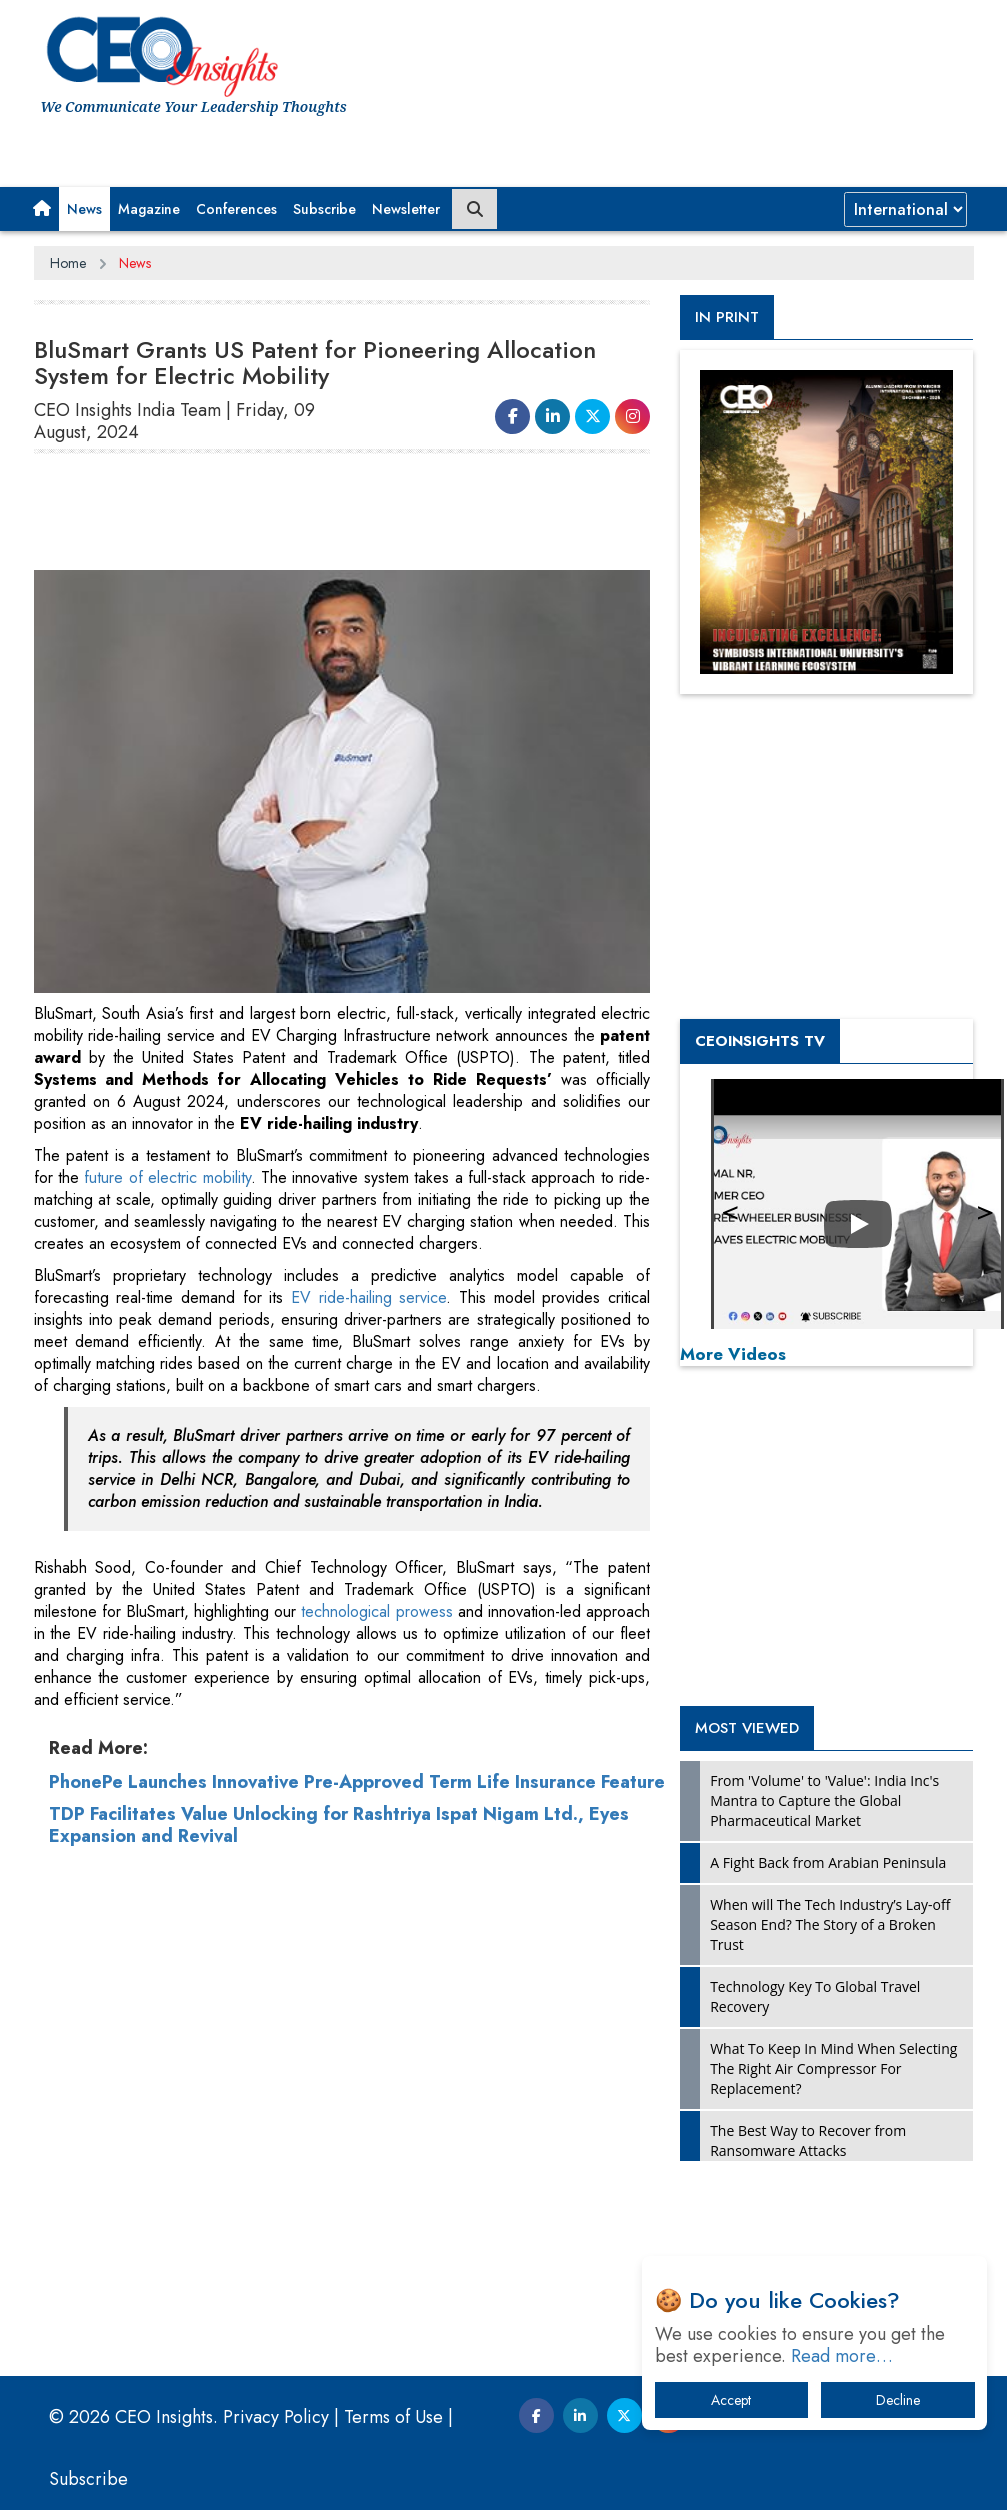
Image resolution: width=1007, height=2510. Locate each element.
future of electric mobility (167, 1177)
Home (68, 263)
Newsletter (406, 209)
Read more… (842, 2356)
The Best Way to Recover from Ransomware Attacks (808, 2140)
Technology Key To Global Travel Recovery (815, 1996)
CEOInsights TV (760, 1041)
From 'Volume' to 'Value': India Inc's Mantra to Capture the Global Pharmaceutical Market (824, 1800)
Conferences (236, 209)
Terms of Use (393, 2417)
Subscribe (324, 209)
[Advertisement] (398, 520)
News (84, 209)
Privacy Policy (276, 2417)
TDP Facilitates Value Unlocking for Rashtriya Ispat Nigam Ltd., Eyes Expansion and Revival (339, 1825)
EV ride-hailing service (368, 1297)
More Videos (733, 1354)
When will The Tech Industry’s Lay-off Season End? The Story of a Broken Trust (830, 1924)
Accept (731, 2400)
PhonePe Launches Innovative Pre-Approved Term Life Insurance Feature (357, 1782)
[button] (42, 209)
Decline (898, 2400)
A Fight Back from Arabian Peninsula (828, 1862)
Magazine (149, 209)
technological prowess (374, 1611)
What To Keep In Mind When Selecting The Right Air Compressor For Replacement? (833, 2068)
